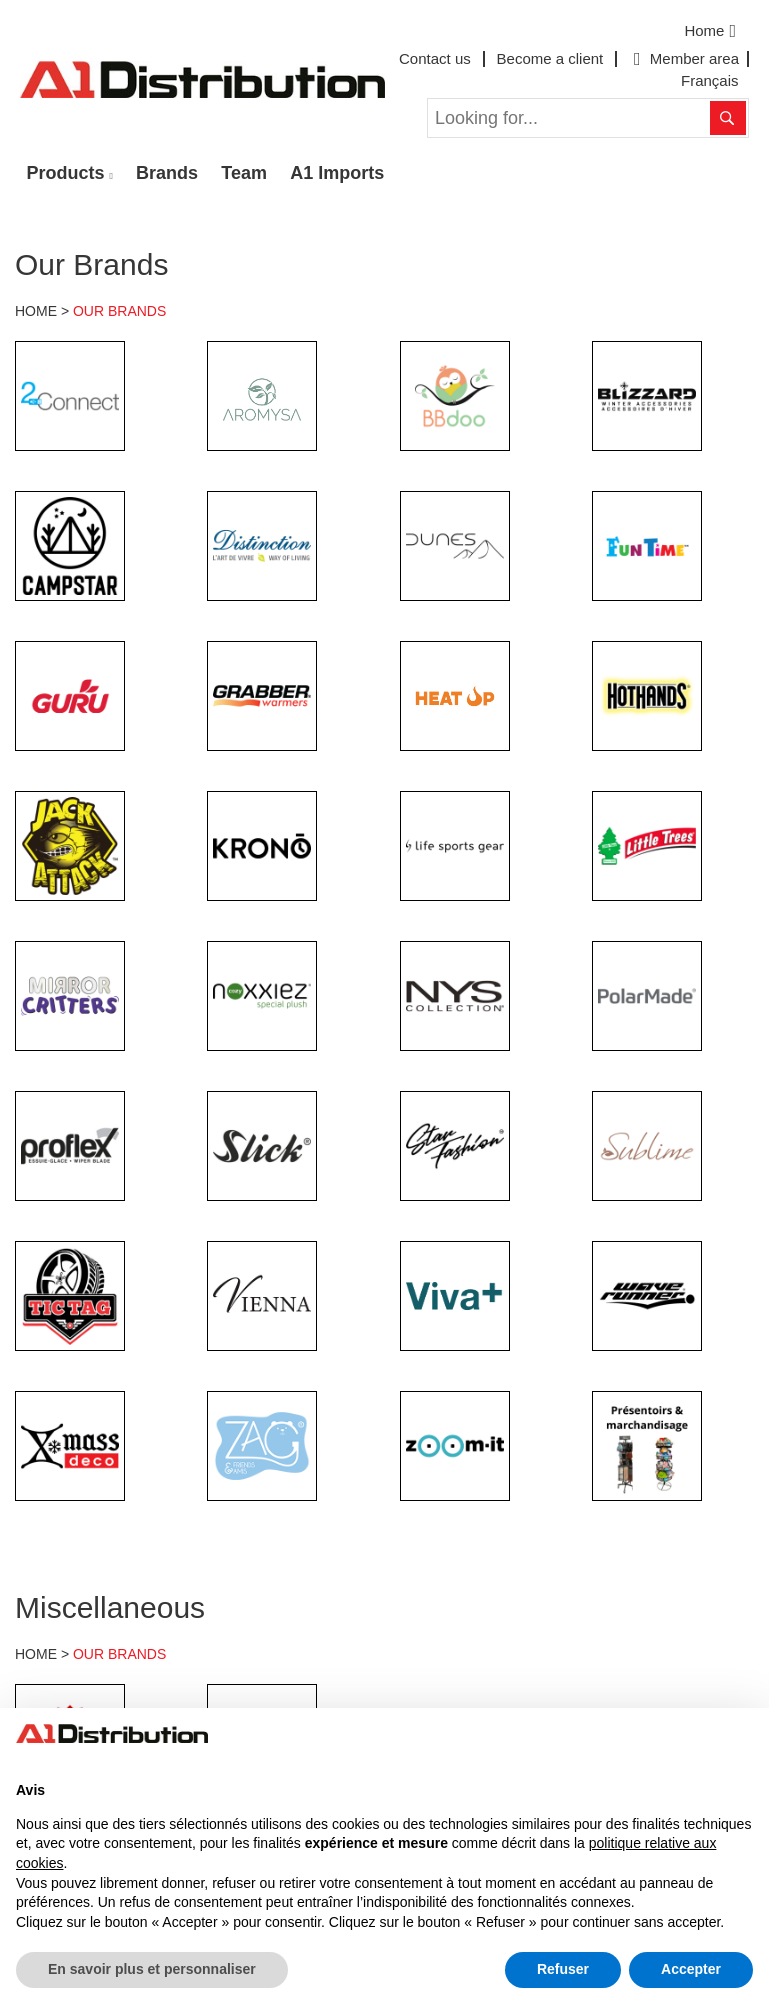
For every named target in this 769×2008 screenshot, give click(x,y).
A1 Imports (337, 173)
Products (66, 173)
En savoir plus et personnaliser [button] (152, 1969)
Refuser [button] (563, 1969)
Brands (167, 173)
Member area (684, 58)
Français (710, 80)
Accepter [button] (691, 1969)
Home (712, 31)
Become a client (550, 58)
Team (244, 173)
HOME (36, 311)
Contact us (435, 58)
